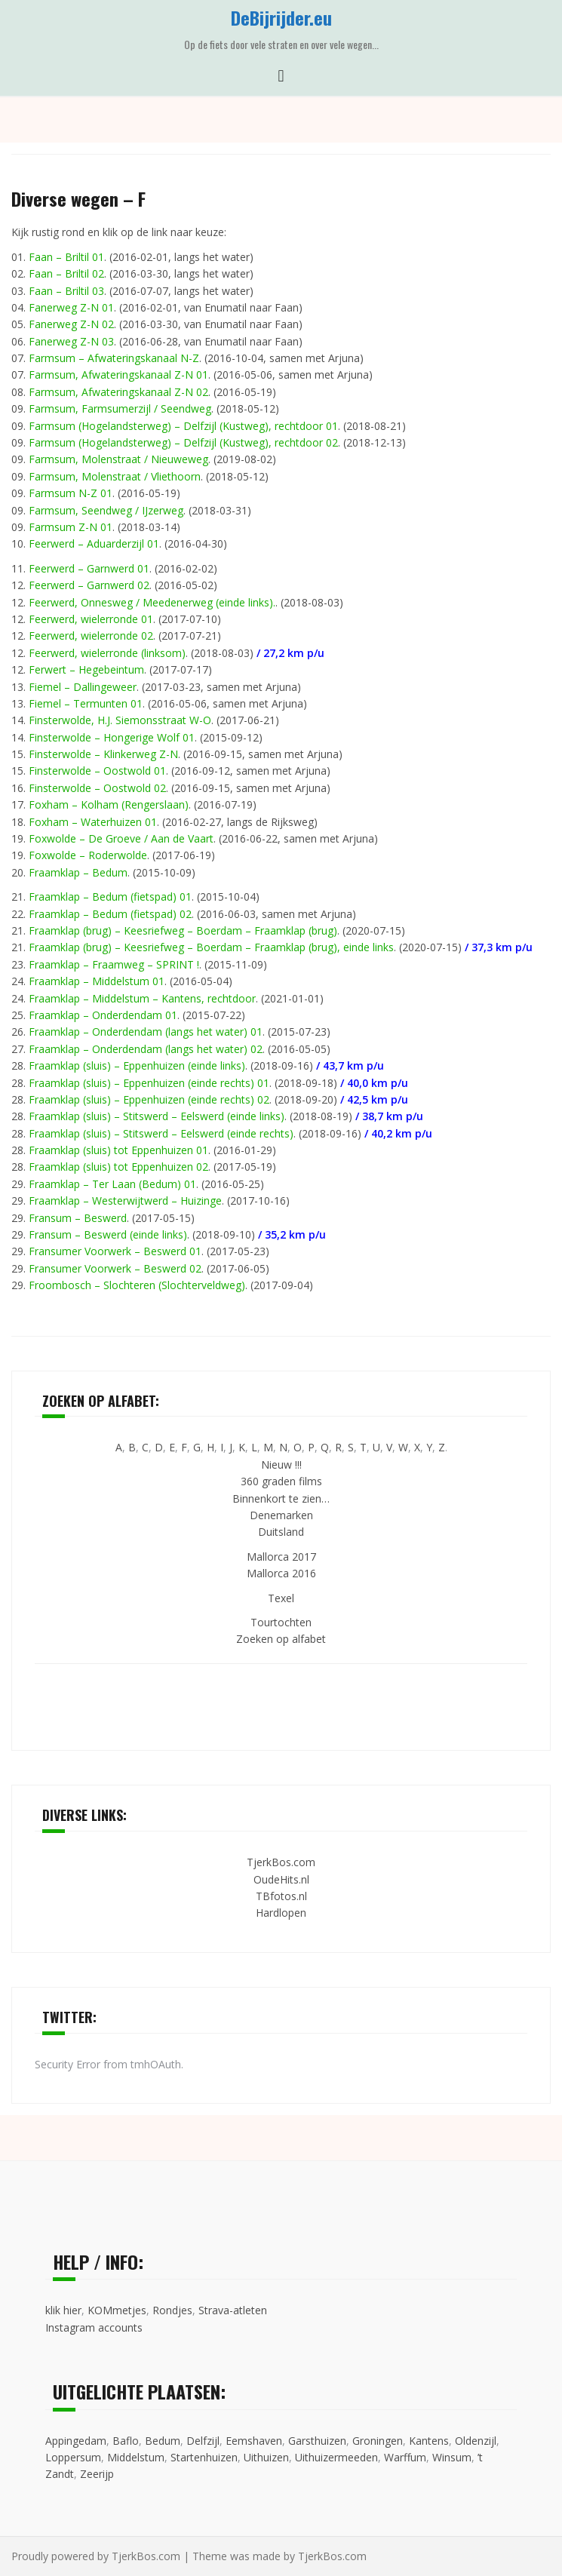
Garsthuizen (317, 2440)
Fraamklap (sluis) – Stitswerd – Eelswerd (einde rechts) (161, 1133)
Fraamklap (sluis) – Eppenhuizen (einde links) (137, 1065)
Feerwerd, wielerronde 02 (91, 635)
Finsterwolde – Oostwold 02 (97, 788)
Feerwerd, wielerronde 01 (91, 619)
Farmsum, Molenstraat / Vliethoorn (115, 476)
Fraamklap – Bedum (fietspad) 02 (110, 914)
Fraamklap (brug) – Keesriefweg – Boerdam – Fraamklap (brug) (183, 930)
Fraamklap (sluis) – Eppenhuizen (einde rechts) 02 (149, 1099)
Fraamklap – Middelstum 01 (96, 981)
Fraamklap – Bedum (78, 872)
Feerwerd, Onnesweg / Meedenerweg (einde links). (152, 602)
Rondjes (172, 2310)
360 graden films (281, 1481)
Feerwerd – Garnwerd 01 (89, 568)
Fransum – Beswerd (78, 1218)
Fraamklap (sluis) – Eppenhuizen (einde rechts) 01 (149, 1083)
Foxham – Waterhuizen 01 (93, 822)
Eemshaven (254, 2440)
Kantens (429, 2440)
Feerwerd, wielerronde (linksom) (107, 653)
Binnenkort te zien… (281, 1498)
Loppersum (73, 2457)
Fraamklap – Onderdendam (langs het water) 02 (146, 1049)
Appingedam (75, 2440)
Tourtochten (281, 1622)
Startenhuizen (204, 2457)
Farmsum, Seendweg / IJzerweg (106, 510)
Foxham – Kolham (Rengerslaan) (109, 804)
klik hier (63, 2310)
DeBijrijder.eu (281, 17)
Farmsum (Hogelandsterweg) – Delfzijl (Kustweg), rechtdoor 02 (183, 442)
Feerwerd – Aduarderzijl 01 (94, 543)
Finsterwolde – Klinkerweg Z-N (103, 754)
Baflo (125, 2440)
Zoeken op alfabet (281, 1639)
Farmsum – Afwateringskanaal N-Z (114, 358)
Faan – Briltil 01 (66, 257)
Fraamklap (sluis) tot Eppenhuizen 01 (118, 1150)
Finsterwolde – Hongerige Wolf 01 (112, 737)
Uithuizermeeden (336, 2457)
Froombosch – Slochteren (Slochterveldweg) (137, 1285)
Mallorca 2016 (281, 1573)
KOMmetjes (117, 2310)
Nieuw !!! (281, 1464)
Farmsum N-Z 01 (70, 493)
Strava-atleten (232, 2310)
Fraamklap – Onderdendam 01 (103, 1015)
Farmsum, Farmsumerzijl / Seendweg (120, 408)
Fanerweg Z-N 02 (71, 324)
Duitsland (281, 1531)
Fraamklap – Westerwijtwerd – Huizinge (125, 1200)
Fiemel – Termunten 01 (86, 703)
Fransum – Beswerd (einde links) (108, 1234)
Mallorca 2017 (281, 1556)
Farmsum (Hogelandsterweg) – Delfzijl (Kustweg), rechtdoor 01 (183, 426)
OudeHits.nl (281, 1879)
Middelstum (135, 2457)
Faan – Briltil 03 (66, 291)
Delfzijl (203, 2440)
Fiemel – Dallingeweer (83, 687)
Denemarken (281, 1515)
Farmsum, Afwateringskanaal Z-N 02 (118, 392)
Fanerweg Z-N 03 (71, 341)
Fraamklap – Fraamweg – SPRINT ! (114, 964)
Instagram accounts (94, 2327)
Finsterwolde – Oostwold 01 (97, 770)
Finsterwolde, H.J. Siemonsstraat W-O (120, 720)
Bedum (162, 2440)
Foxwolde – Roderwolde (88, 855)
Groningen (377, 2440)
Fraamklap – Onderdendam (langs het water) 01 (146, 1031)
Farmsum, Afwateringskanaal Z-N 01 (118, 374)
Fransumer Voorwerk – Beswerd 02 (115, 1268)
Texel (281, 1598)
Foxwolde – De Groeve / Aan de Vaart (121, 838)
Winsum (451, 2457)
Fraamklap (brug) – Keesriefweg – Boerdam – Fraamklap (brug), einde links (211, 947)
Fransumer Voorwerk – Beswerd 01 (115, 1251)
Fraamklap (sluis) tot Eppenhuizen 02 (118, 1166)
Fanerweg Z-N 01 (71, 307)
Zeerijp (97, 2474)
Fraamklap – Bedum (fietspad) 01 (110, 896)
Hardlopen (281, 1912)
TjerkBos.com (281, 1862)
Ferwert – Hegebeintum (86, 669)
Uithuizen (266, 2457)
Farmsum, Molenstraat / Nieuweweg (118, 459)
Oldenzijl (475, 2440)
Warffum (405, 2457)
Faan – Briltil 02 (66, 273)
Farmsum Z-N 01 (70, 527)
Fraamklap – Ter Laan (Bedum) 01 (112, 1184)
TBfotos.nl (281, 1896)
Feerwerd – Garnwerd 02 (89, 585)
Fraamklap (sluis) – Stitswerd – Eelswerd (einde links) (156, 1116)
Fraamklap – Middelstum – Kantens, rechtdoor (142, 998)
